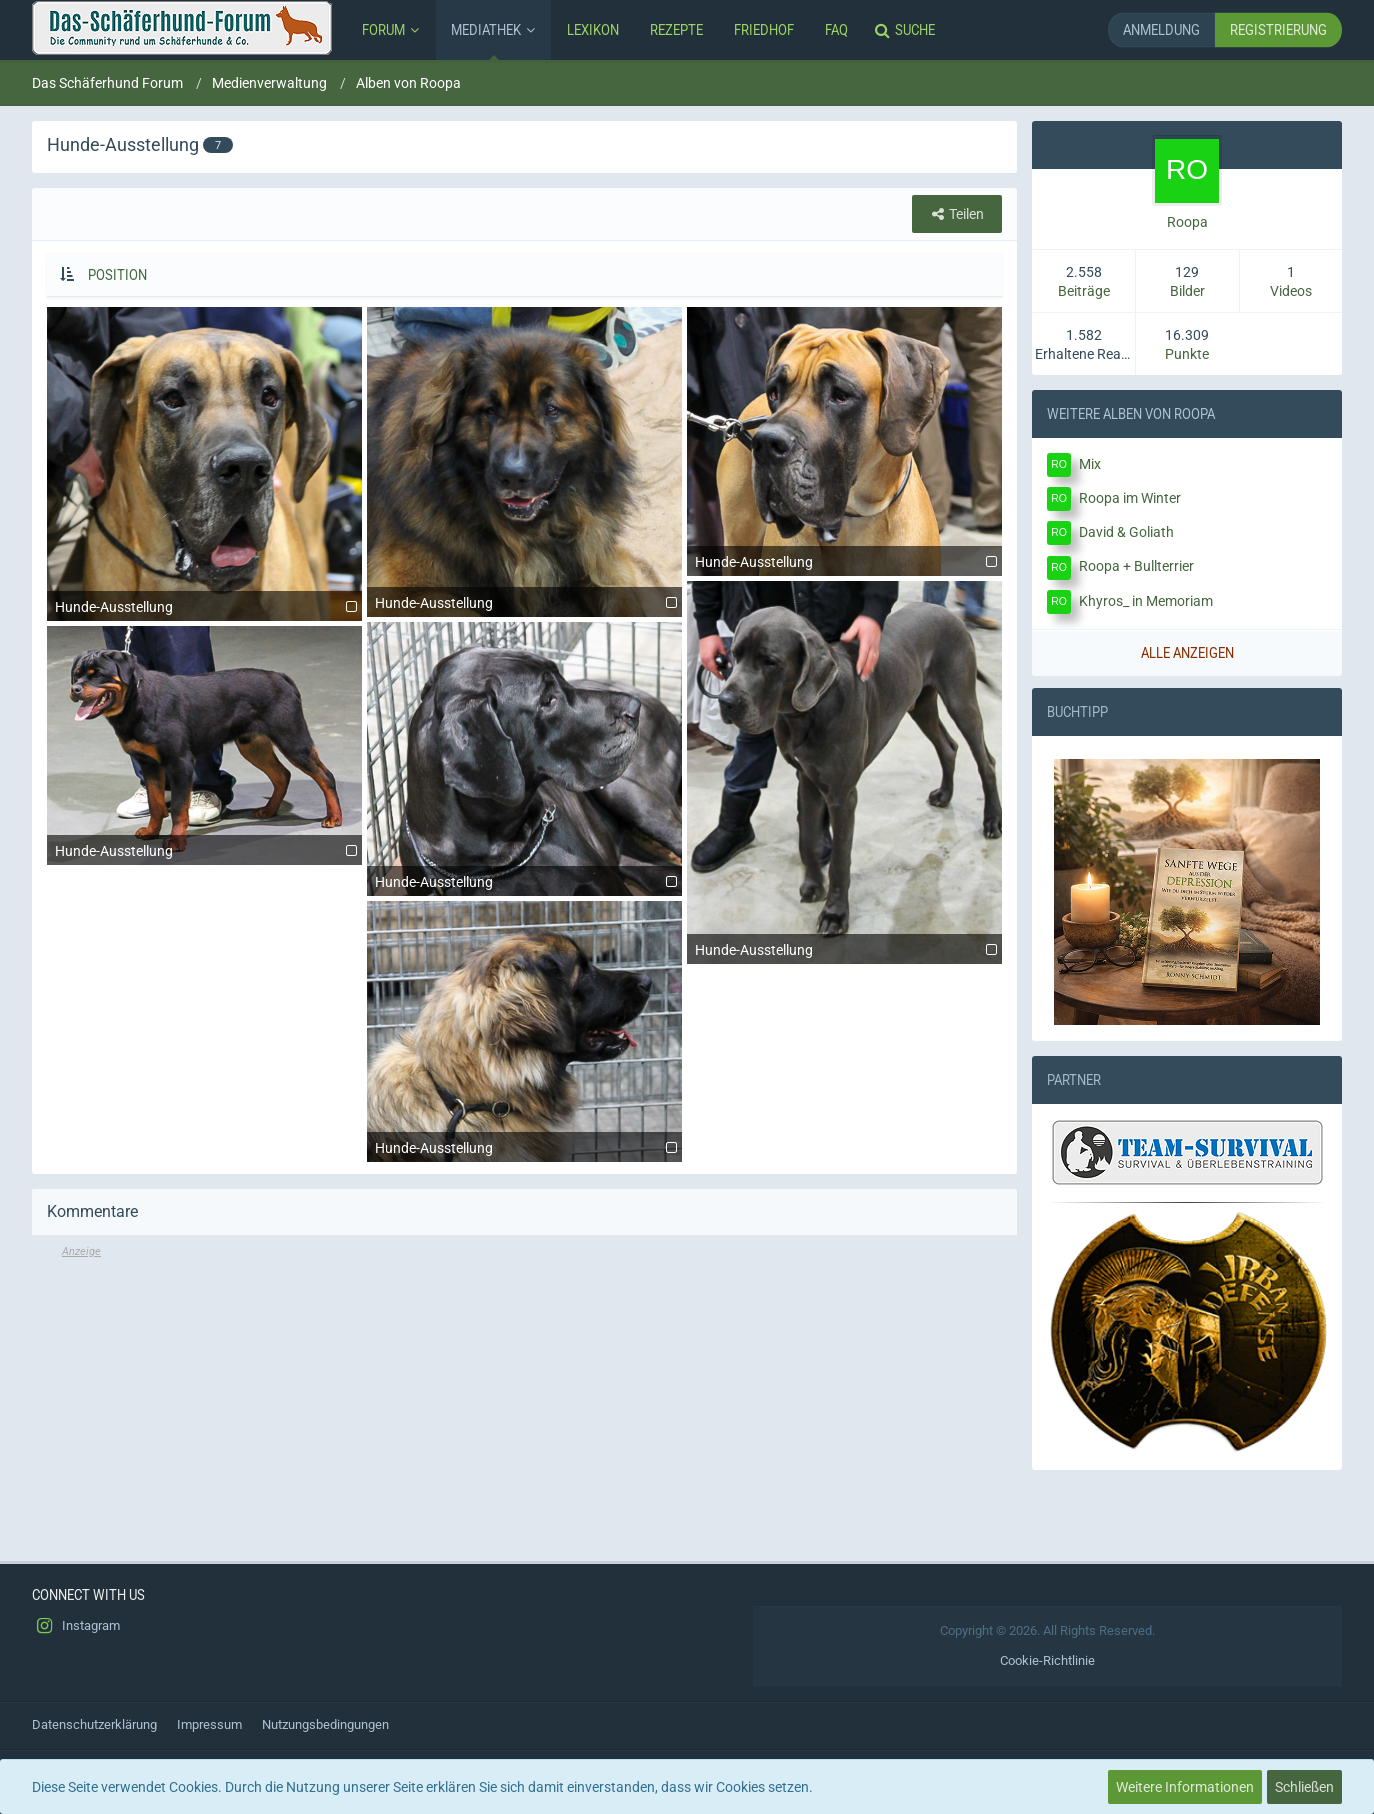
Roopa (1187, 222)
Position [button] (117, 274)
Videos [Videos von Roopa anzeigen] (1291, 291)
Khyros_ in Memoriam (1146, 601)
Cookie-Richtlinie (1047, 1660)
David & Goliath (1126, 532)
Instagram (76, 1626)
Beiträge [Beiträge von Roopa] (1084, 291)
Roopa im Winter (1130, 498)
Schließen (1304, 1787)
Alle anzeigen (1187, 652)
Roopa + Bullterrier (1136, 566)
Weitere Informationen (1185, 1787)
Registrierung (1278, 29)
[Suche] (907, 30)
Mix (1090, 464)
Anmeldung (1161, 29)
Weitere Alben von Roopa (1131, 412)
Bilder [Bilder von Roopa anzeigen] (1187, 291)
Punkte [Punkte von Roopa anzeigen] (1187, 354)
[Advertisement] (524, 1401)
